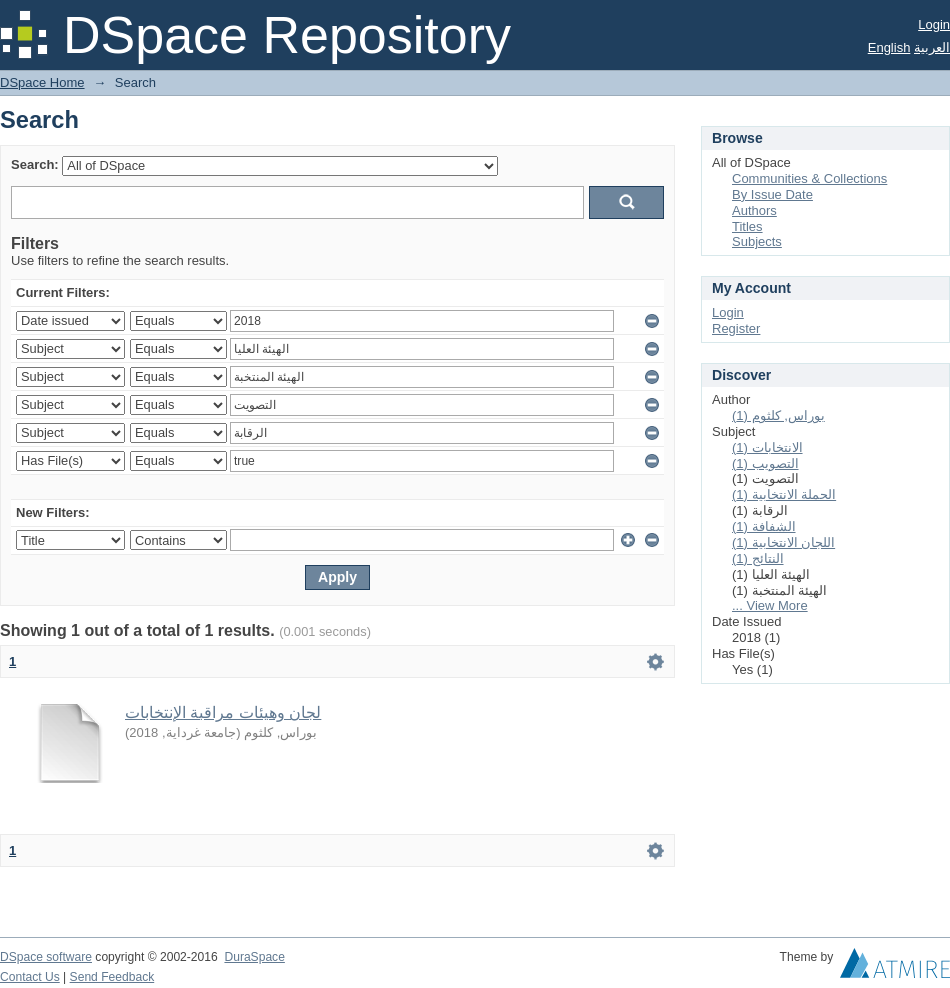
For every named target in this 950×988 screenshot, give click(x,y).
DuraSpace (254, 957)
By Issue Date (772, 194)
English (889, 47)
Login (934, 24)
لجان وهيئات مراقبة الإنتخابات (223, 712)
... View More (770, 605)
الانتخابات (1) (767, 447)
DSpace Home (42, 82)
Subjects (757, 241)
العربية (932, 47)
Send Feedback (112, 977)
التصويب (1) (765, 463)
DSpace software (46, 957)
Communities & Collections (809, 178)
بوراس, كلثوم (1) (778, 415)
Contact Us (30, 977)
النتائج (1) (758, 558)
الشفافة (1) (764, 526)
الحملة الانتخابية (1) (784, 494)
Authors (754, 210)
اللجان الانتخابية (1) (783, 542)
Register (736, 328)
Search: (35, 164)
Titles (747, 226)
